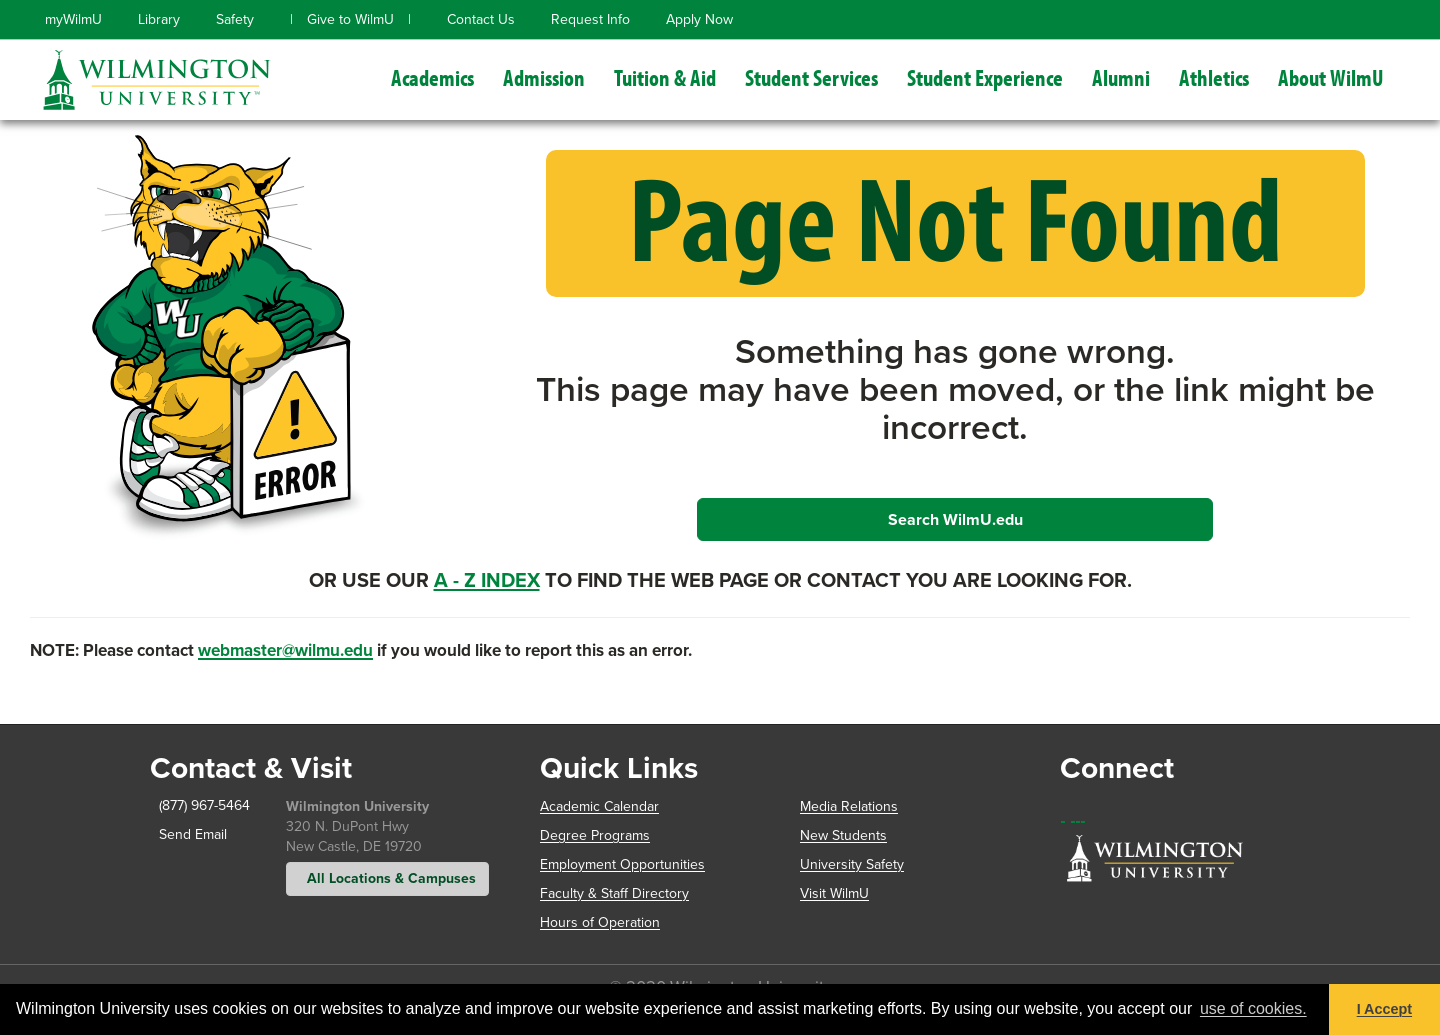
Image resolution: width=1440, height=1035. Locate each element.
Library (159, 19)
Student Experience (985, 77)
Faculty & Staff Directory (614, 893)
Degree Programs (595, 835)
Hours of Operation (600, 922)
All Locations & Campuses (387, 878)
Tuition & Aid (665, 77)
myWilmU (73, 19)
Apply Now (699, 19)
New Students (843, 835)
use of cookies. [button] (1253, 1008)
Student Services (811, 77)
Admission (544, 77)
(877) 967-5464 (200, 805)
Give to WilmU (350, 19)
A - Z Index (487, 580)
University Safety (852, 864)
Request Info (590, 19)
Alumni (1121, 77)
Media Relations (849, 806)
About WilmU (1331, 77)
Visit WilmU (834, 893)
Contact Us (481, 19)
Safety (235, 19)
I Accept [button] (1384, 1009)
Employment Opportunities (622, 864)
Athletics (1214, 77)
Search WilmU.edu (955, 519)
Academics (432, 77)
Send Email (189, 834)
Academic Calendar (599, 806)
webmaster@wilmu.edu (285, 650)
